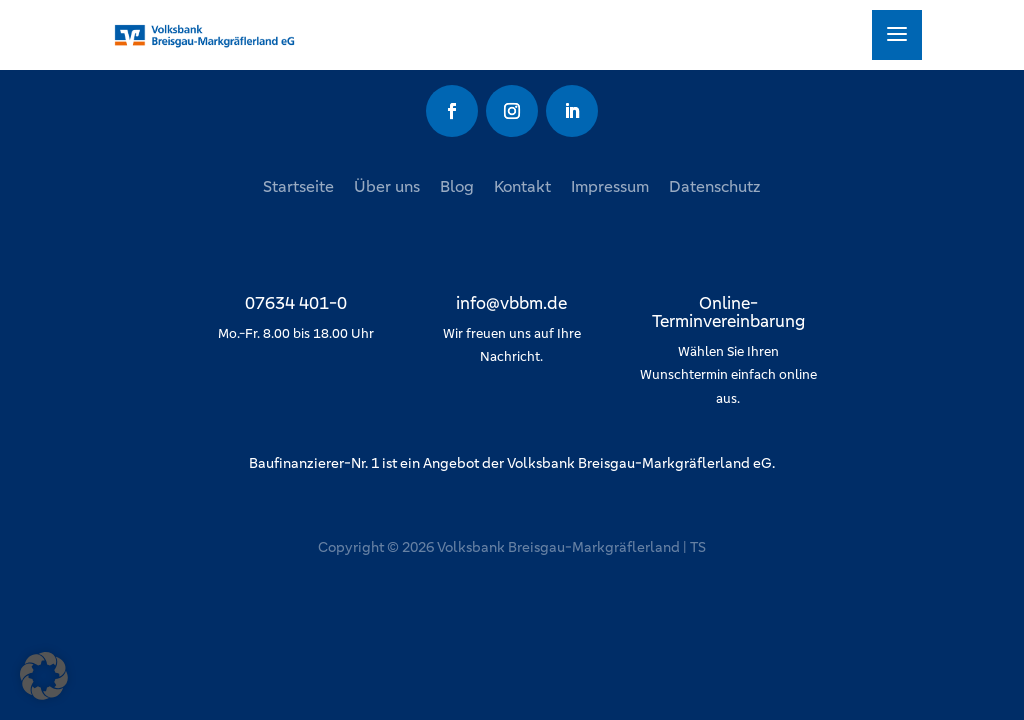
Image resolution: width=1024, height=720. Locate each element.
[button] (44, 676)
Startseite (298, 186)
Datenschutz (715, 186)
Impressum (610, 186)
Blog (457, 186)
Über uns (387, 186)
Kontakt (522, 186)
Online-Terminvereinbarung (728, 312)
